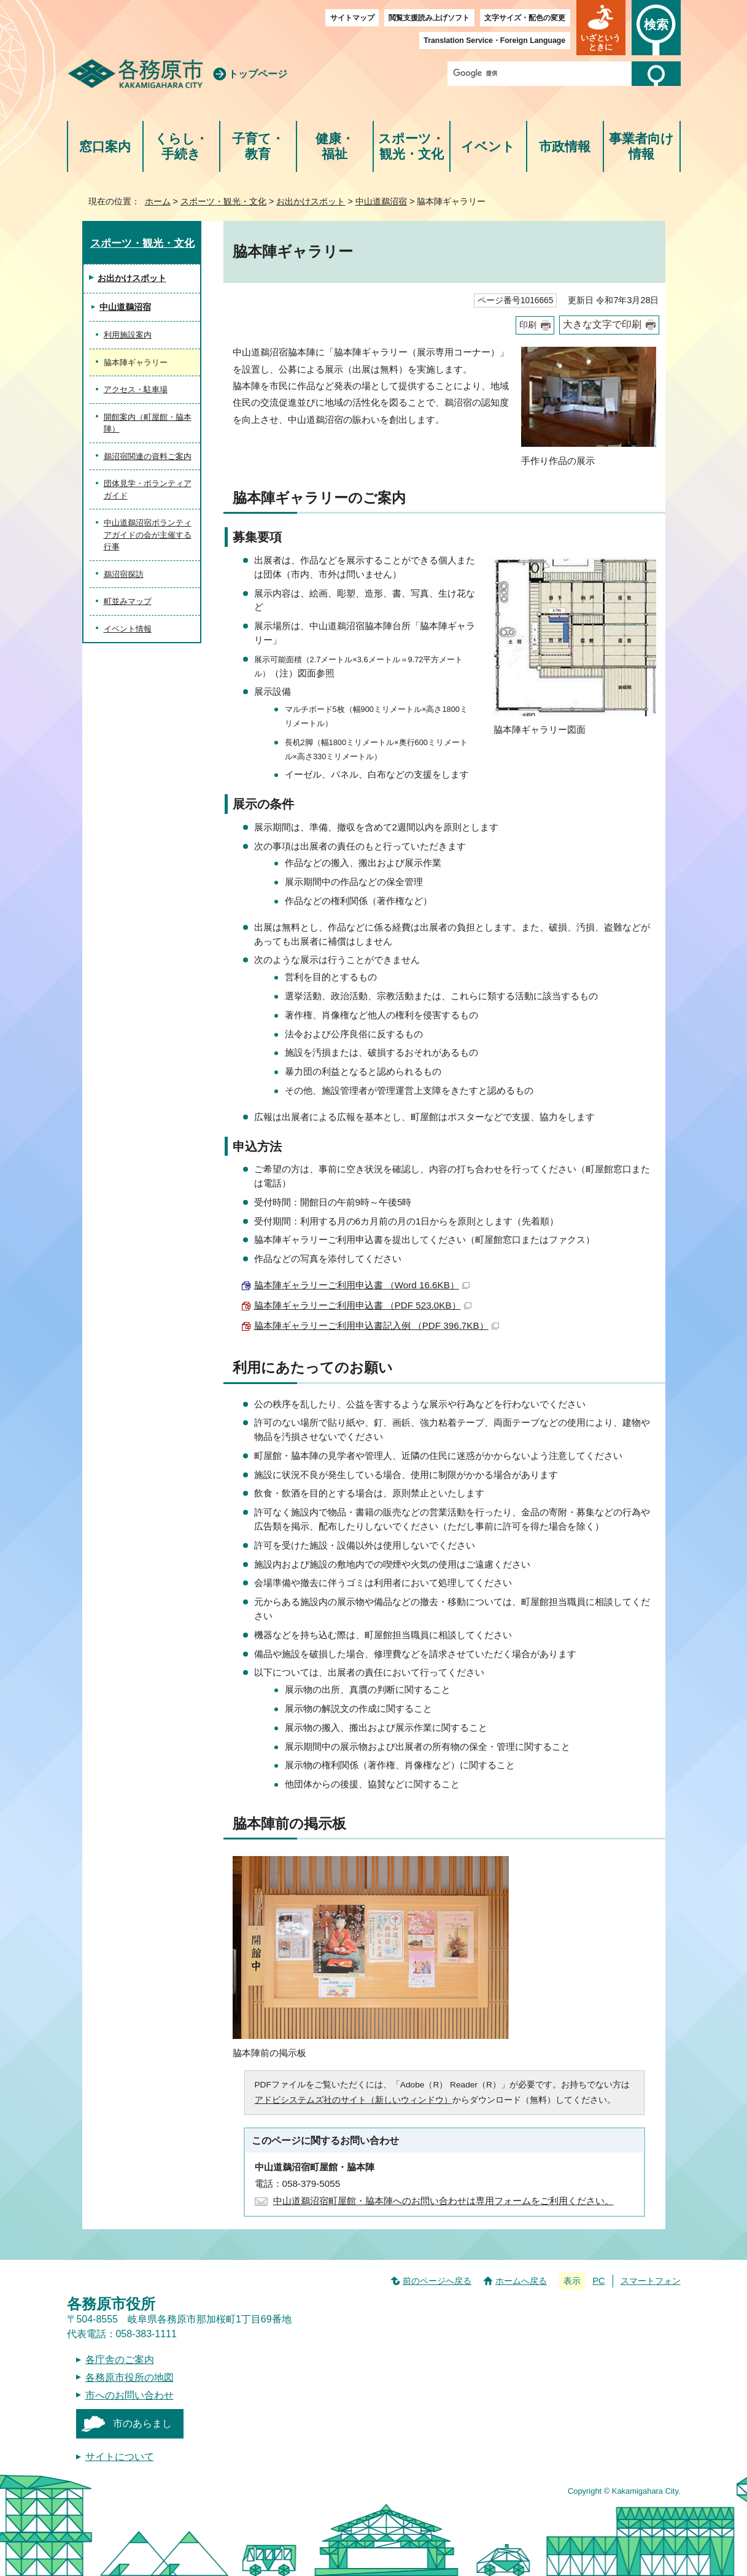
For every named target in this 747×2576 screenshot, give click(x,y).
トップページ (257, 74)
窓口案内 (105, 146)
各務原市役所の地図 (129, 2377)
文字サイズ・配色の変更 (524, 18)
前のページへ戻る (437, 2281)
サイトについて (119, 2456)
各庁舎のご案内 (119, 2359)
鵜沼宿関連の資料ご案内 (148, 456)
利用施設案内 (128, 334)
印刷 (527, 325)
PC (598, 2281)
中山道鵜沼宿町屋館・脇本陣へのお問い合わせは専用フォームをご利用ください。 (443, 2200)
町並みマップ (128, 601)
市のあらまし (142, 2423)
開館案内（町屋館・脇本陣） (148, 423)
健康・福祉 (334, 146)
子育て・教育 (258, 146)
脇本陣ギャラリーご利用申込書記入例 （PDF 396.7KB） (376, 1325)
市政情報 (564, 146)
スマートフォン (651, 2281)
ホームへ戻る (521, 2281)
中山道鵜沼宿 (381, 201)
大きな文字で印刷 (602, 324)
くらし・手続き (181, 146)
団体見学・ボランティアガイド (148, 489)
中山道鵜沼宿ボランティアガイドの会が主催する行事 (148, 534)
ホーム (158, 201)
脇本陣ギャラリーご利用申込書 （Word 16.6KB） (362, 1285)
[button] (600, 27)
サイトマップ (352, 18)
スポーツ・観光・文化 (411, 146)
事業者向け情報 (641, 146)
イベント (488, 146)
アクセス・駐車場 (136, 389)
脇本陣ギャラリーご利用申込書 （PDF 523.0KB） (362, 1305)
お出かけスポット (310, 201)
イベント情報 (128, 628)
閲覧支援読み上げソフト (429, 18)
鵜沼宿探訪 (124, 574)
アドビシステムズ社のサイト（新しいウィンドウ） (353, 2100)
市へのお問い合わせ (129, 2395)
